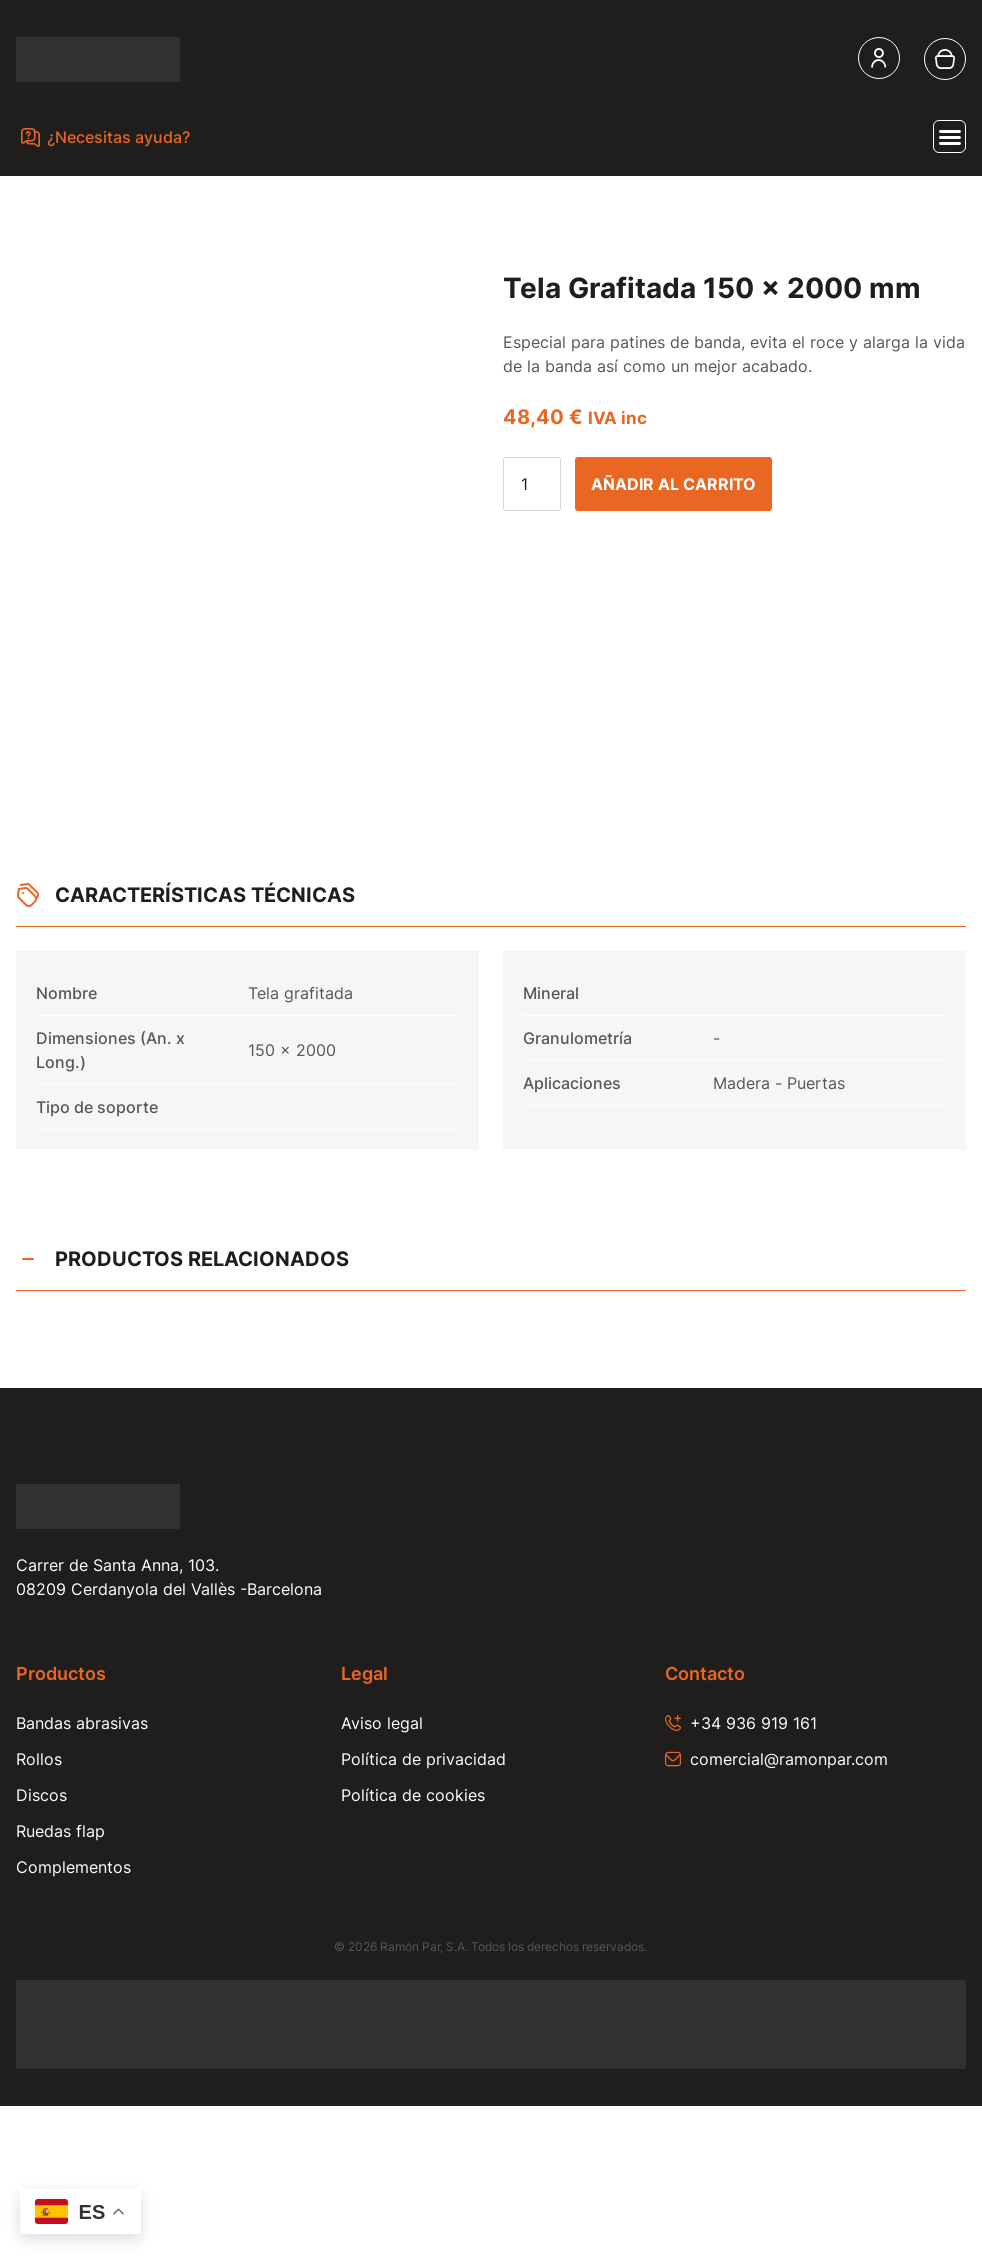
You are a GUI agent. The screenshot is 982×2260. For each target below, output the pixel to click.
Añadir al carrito (673, 484)
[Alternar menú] (949, 136)
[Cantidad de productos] (532, 484)
